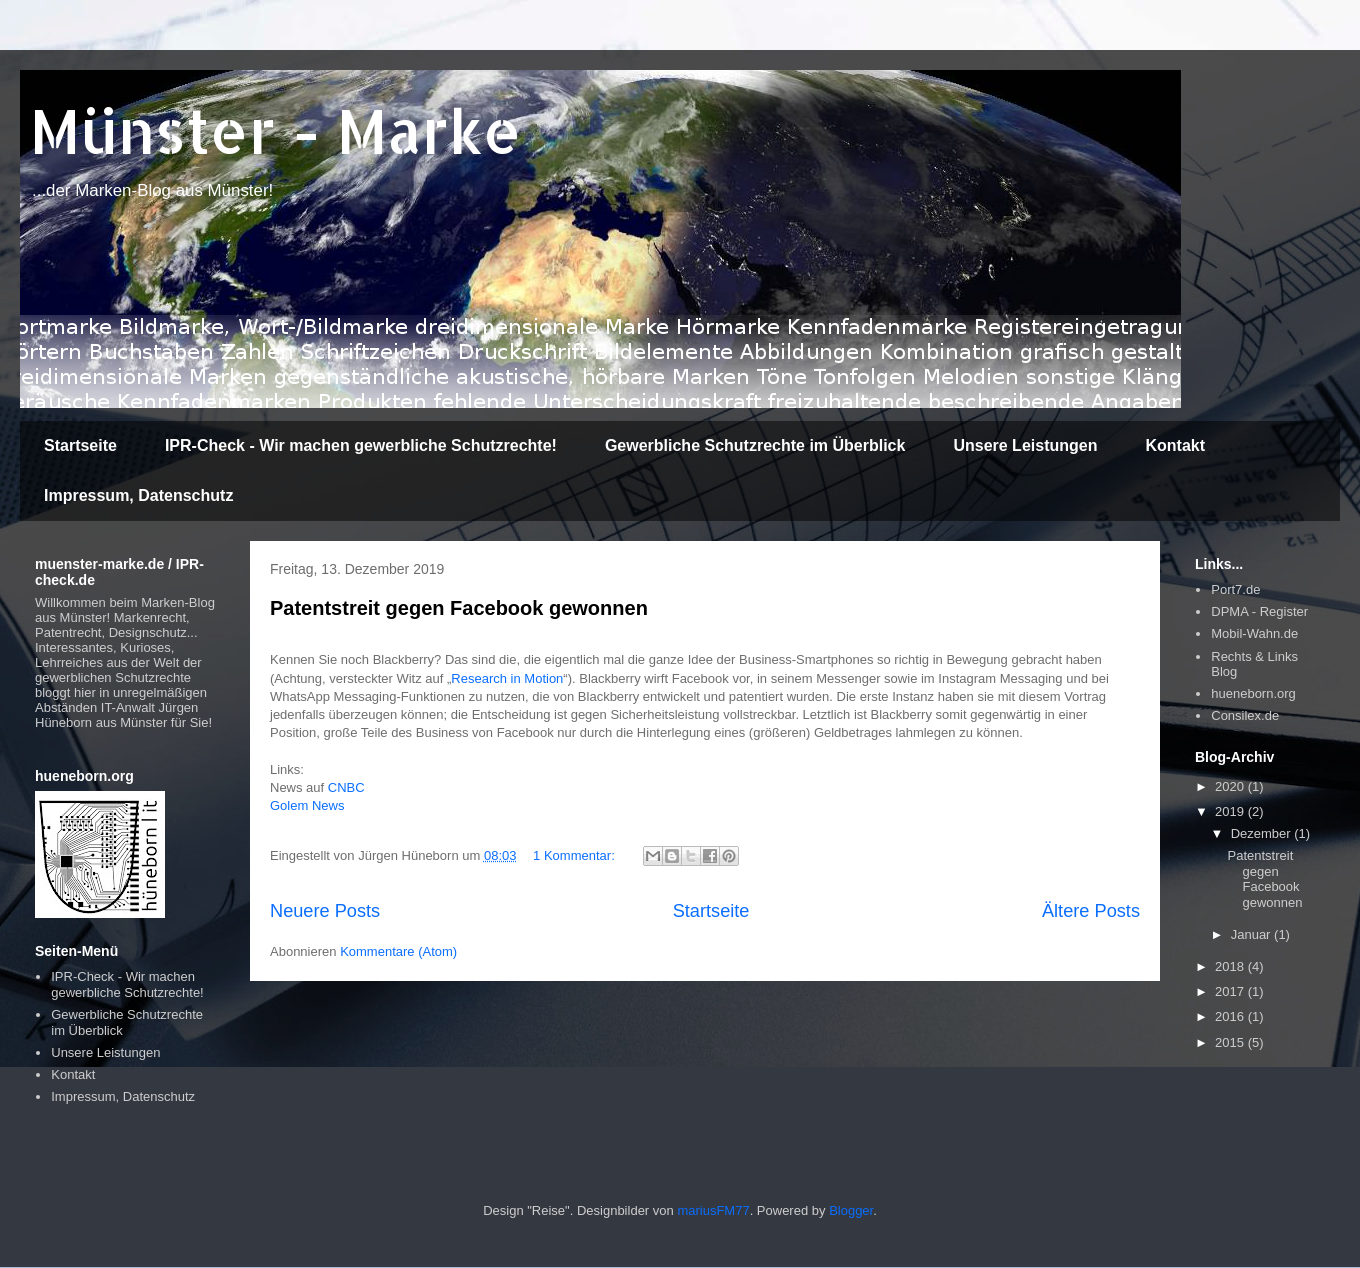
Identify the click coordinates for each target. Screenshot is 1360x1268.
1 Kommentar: (575, 855)
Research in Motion (507, 678)
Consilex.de (1245, 715)
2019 (1231, 811)
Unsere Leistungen (1025, 445)
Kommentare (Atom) (398, 951)
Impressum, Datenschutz (138, 495)
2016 (1231, 1016)
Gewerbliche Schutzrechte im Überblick (755, 445)
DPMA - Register (1259, 611)
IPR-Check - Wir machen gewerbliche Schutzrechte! (361, 445)
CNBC (346, 787)
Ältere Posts (1091, 911)
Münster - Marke (276, 130)
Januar (1252, 934)
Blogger (851, 1210)
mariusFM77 (713, 1210)
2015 (1231, 1042)
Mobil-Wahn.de (1254, 633)
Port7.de (1235, 589)
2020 (1231, 786)
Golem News (307, 805)
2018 (1231, 966)
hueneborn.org (1253, 693)
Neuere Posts (325, 911)
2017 (1231, 991)
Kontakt (1175, 445)
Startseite (80, 445)
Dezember (1263, 833)
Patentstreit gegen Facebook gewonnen (459, 608)
